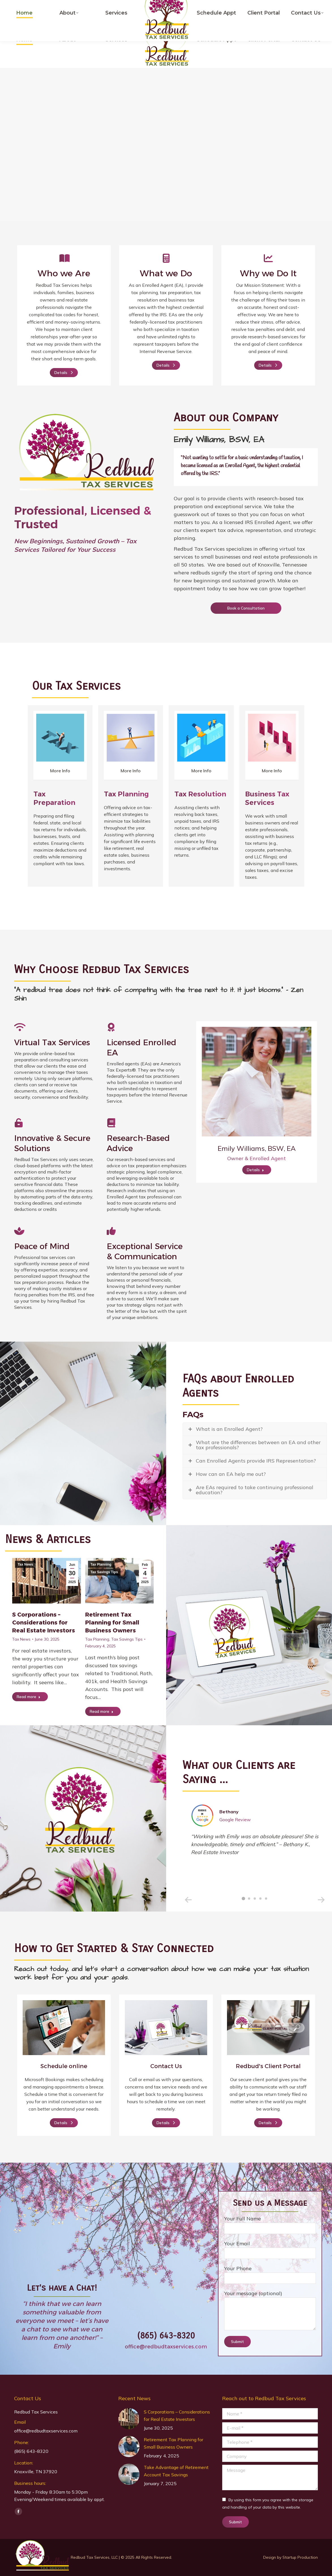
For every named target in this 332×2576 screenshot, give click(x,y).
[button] (188, 1900)
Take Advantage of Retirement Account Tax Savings (176, 2470)
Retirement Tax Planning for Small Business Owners (112, 1622)
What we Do (166, 273)
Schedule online (63, 2066)
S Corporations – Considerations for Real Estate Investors (43, 1622)
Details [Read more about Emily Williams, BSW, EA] (255, 1169)
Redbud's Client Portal (268, 2066)
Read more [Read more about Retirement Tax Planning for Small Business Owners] (101, 1711)
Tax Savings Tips (104, 1572)
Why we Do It (268, 273)
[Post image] (129, 2418)
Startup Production (300, 2557)
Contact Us (166, 2066)
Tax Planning (101, 1564)
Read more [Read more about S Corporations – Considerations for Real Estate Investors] (28, 1696)
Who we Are (64, 273)
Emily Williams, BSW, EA (257, 1148)
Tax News (25, 1564)
